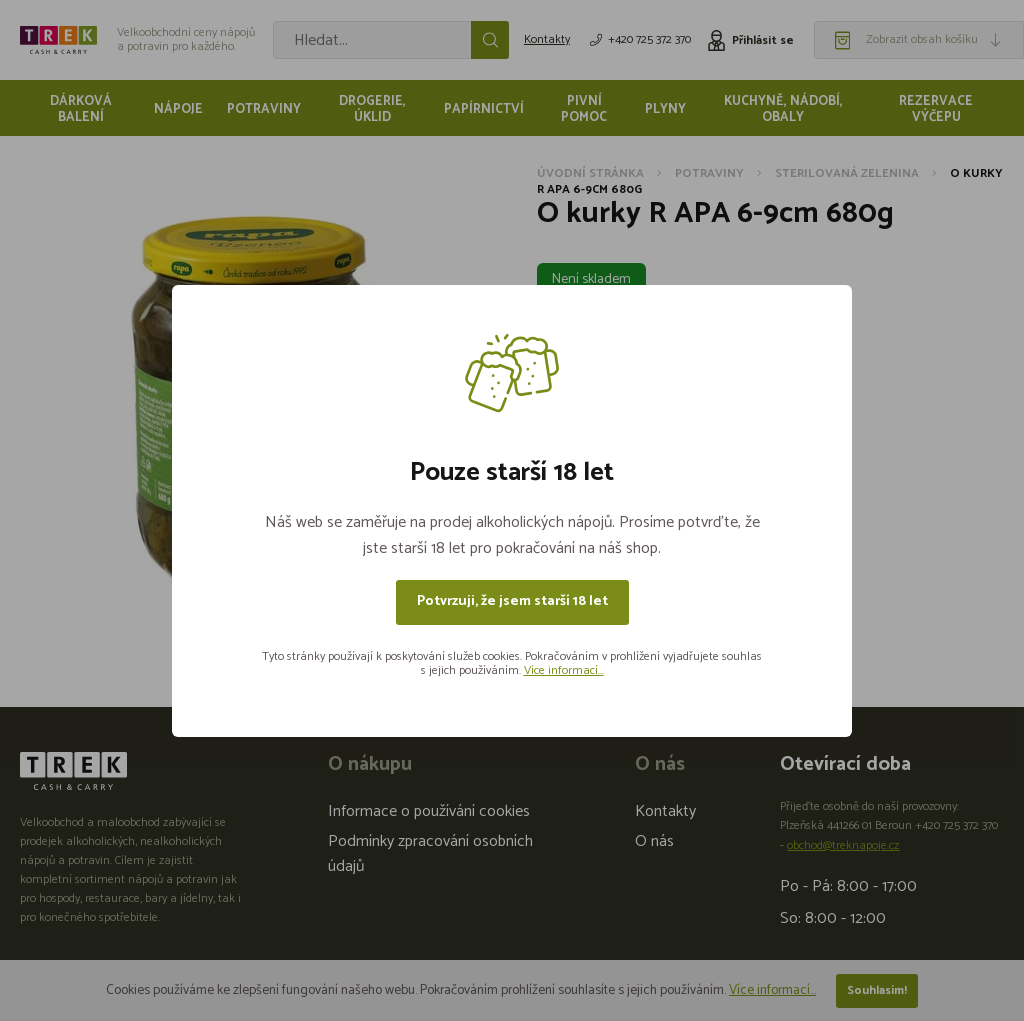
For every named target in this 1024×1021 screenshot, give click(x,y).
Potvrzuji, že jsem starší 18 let (512, 601)
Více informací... (564, 670)
